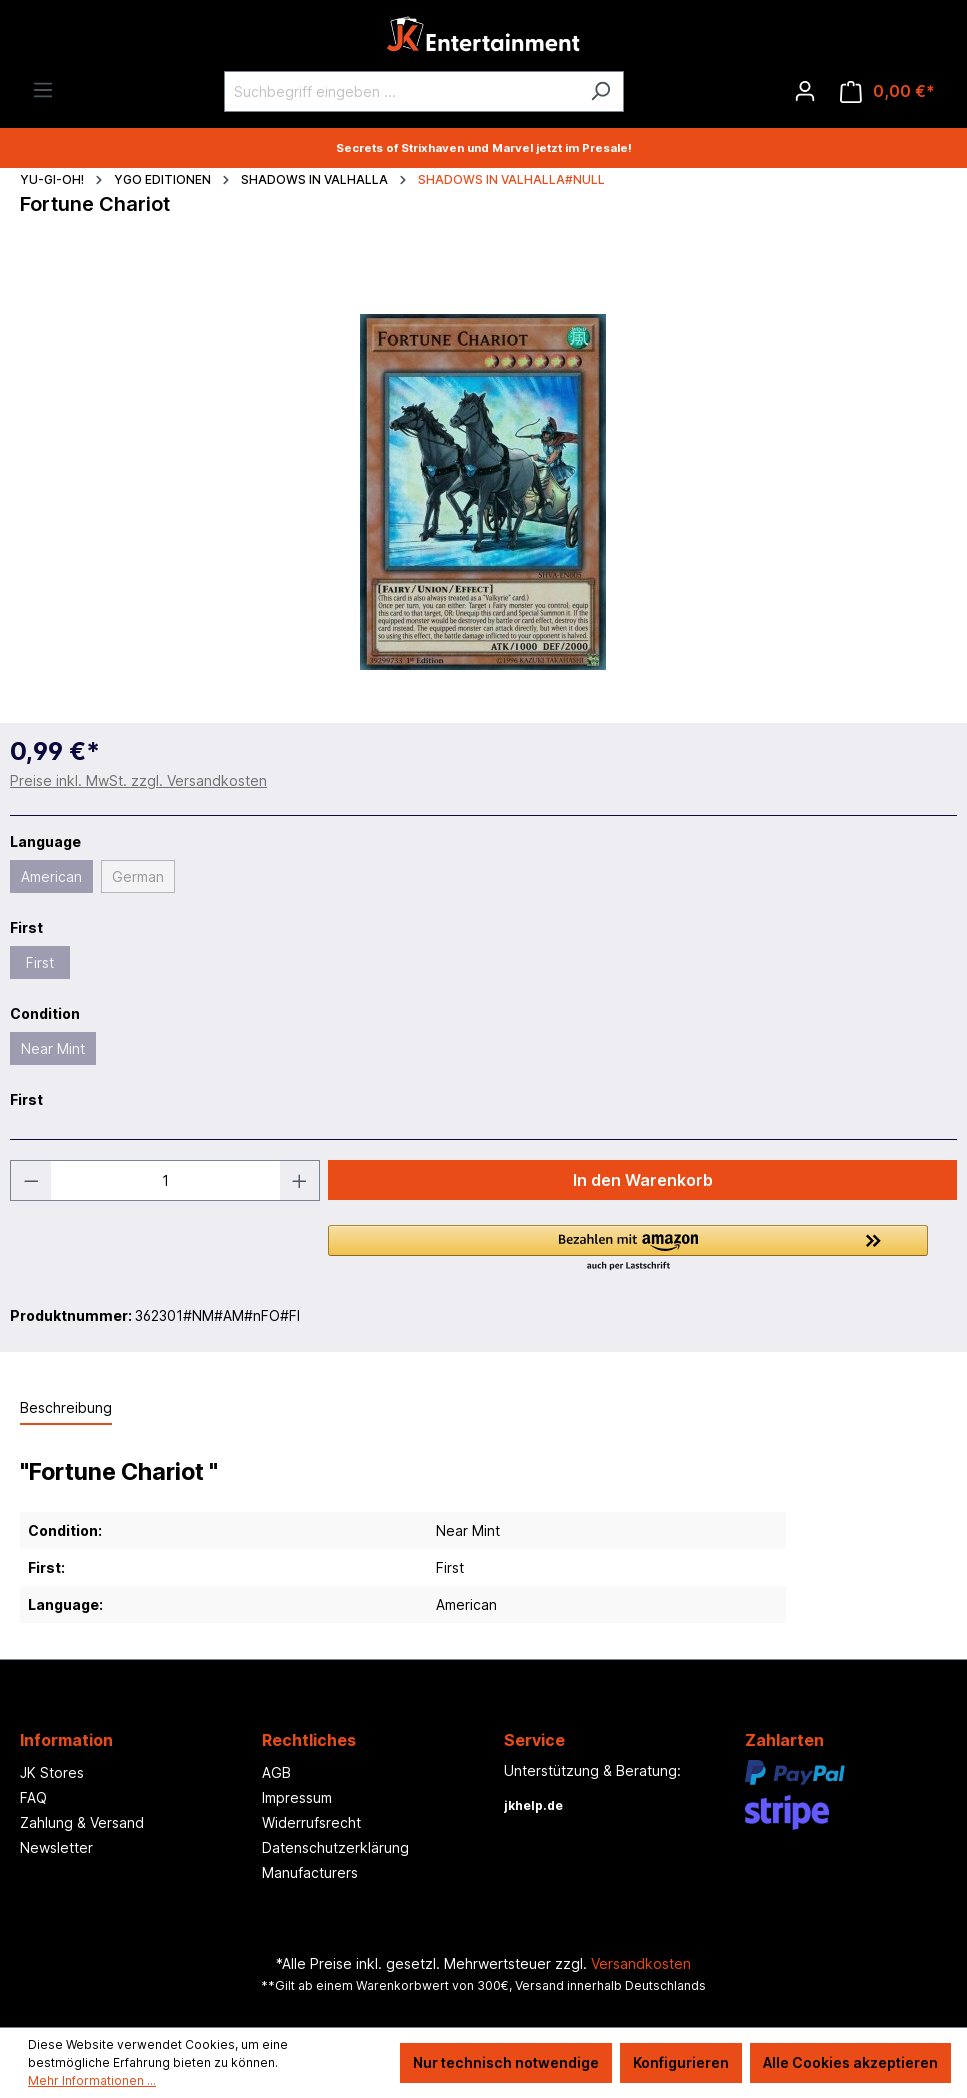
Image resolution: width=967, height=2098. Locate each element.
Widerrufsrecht (311, 1822)
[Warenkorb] (887, 91)
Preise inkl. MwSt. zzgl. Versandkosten (138, 780)
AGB (276, 1772)
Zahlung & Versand (82, 1822)
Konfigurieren (681, 2062)
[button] (642, 1249)
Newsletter (56, 1847)
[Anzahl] (165, 1180)
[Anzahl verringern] (31, 1180)
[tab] (66, 1408)
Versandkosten (641, 1963)
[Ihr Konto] (805, 91)
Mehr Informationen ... (92, 2080)
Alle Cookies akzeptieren (850, 2062)
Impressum (297, 1797)
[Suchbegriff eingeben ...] (401, 91)
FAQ (33, 1797)
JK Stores (52, 1772)
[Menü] (43, 90)
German (138, 876)
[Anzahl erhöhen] (300, 1180)
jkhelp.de (533, 1805)
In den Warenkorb (643, 1180)
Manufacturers (310, 1872)
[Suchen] (600, 91)
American (51, 876)
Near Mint (53, 1048)
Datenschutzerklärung (335, 1847)
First (40, 962)
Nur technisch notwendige (506, 2062)
